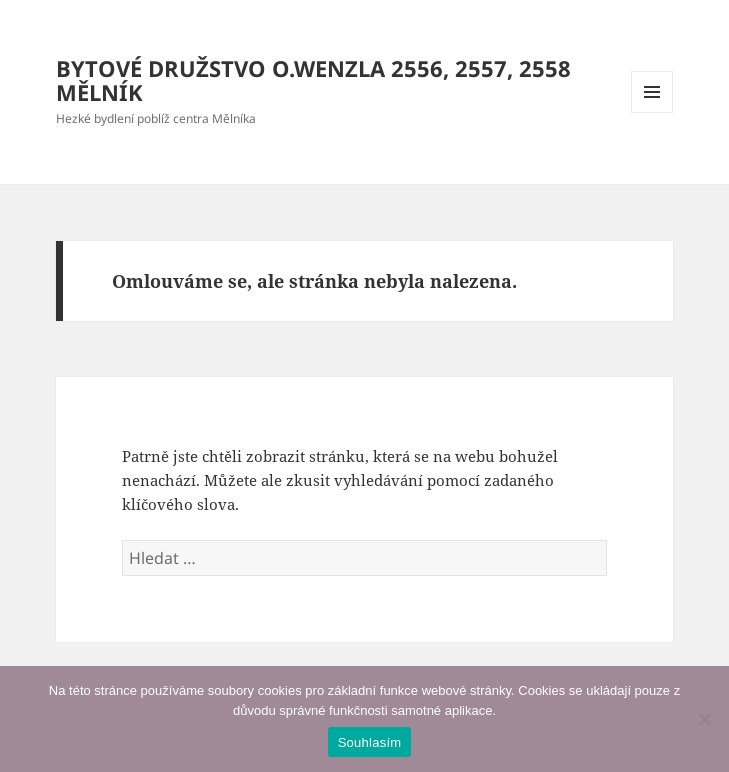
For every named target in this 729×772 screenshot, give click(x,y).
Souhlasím (370, 742)
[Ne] (704, 719)
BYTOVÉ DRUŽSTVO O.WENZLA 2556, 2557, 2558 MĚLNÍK (313, 80)
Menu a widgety (652, 112)
